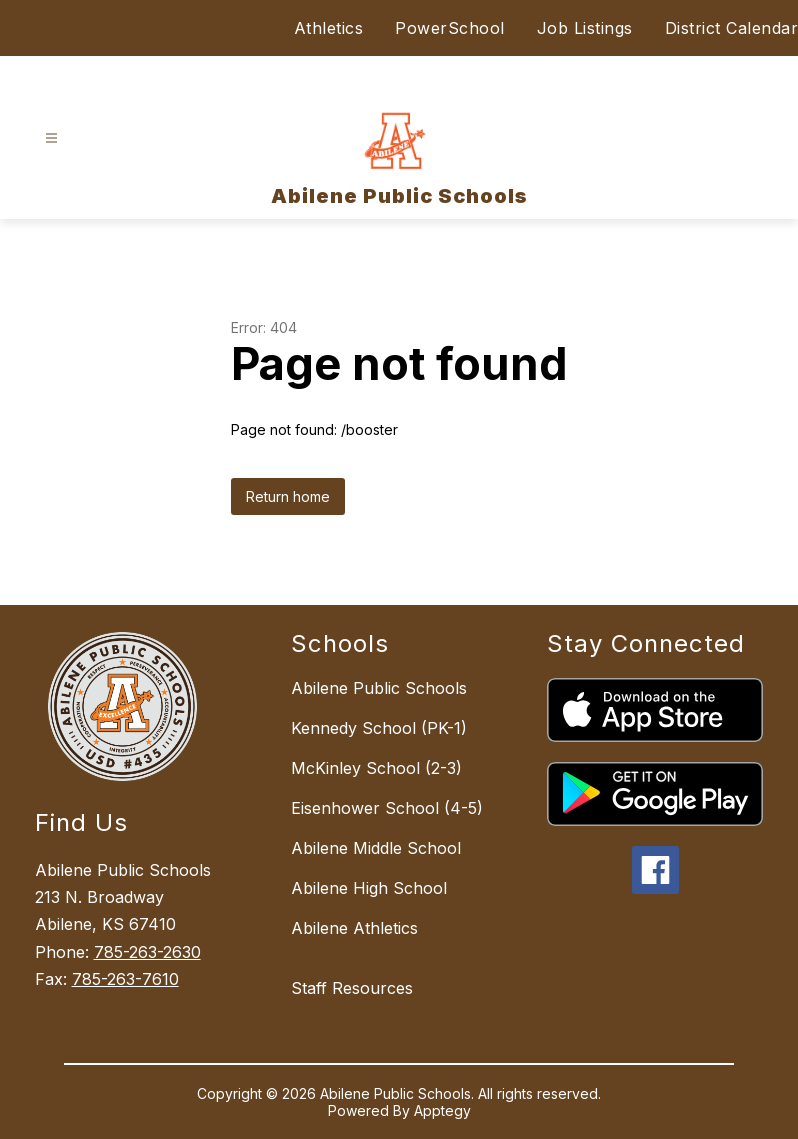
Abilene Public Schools (379, 688)
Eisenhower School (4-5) (387, 808)
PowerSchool (450, 28)
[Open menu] (51, 138)
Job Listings (585, 28)
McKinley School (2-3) (376, 768)
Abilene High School (369, 888)
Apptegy (442, 1110)
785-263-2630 (147, 952)
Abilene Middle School (376, 848)
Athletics (329, 28)
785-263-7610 (125, 979)
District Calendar (732, 28)
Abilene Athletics (354, 928)
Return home (288, 496)
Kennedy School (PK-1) (379, 728)
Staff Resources (352, 988)
